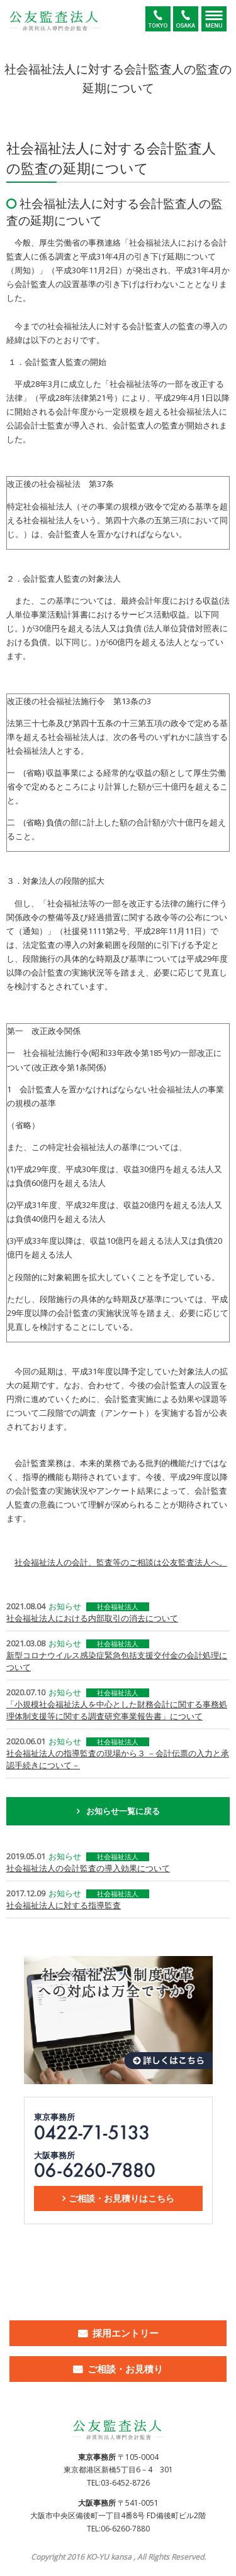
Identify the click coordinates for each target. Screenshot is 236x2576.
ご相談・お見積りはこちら (121, 2198)
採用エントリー (126, 2333)
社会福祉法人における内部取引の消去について (92, 1618)
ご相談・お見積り (125, 2368)
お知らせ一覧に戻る (123, 1811)
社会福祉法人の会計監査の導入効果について (88, 1868)
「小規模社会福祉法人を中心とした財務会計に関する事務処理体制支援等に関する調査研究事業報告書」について (116, 1710)
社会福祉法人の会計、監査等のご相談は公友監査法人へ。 (120, 1562)
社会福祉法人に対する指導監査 (63, 1905)
